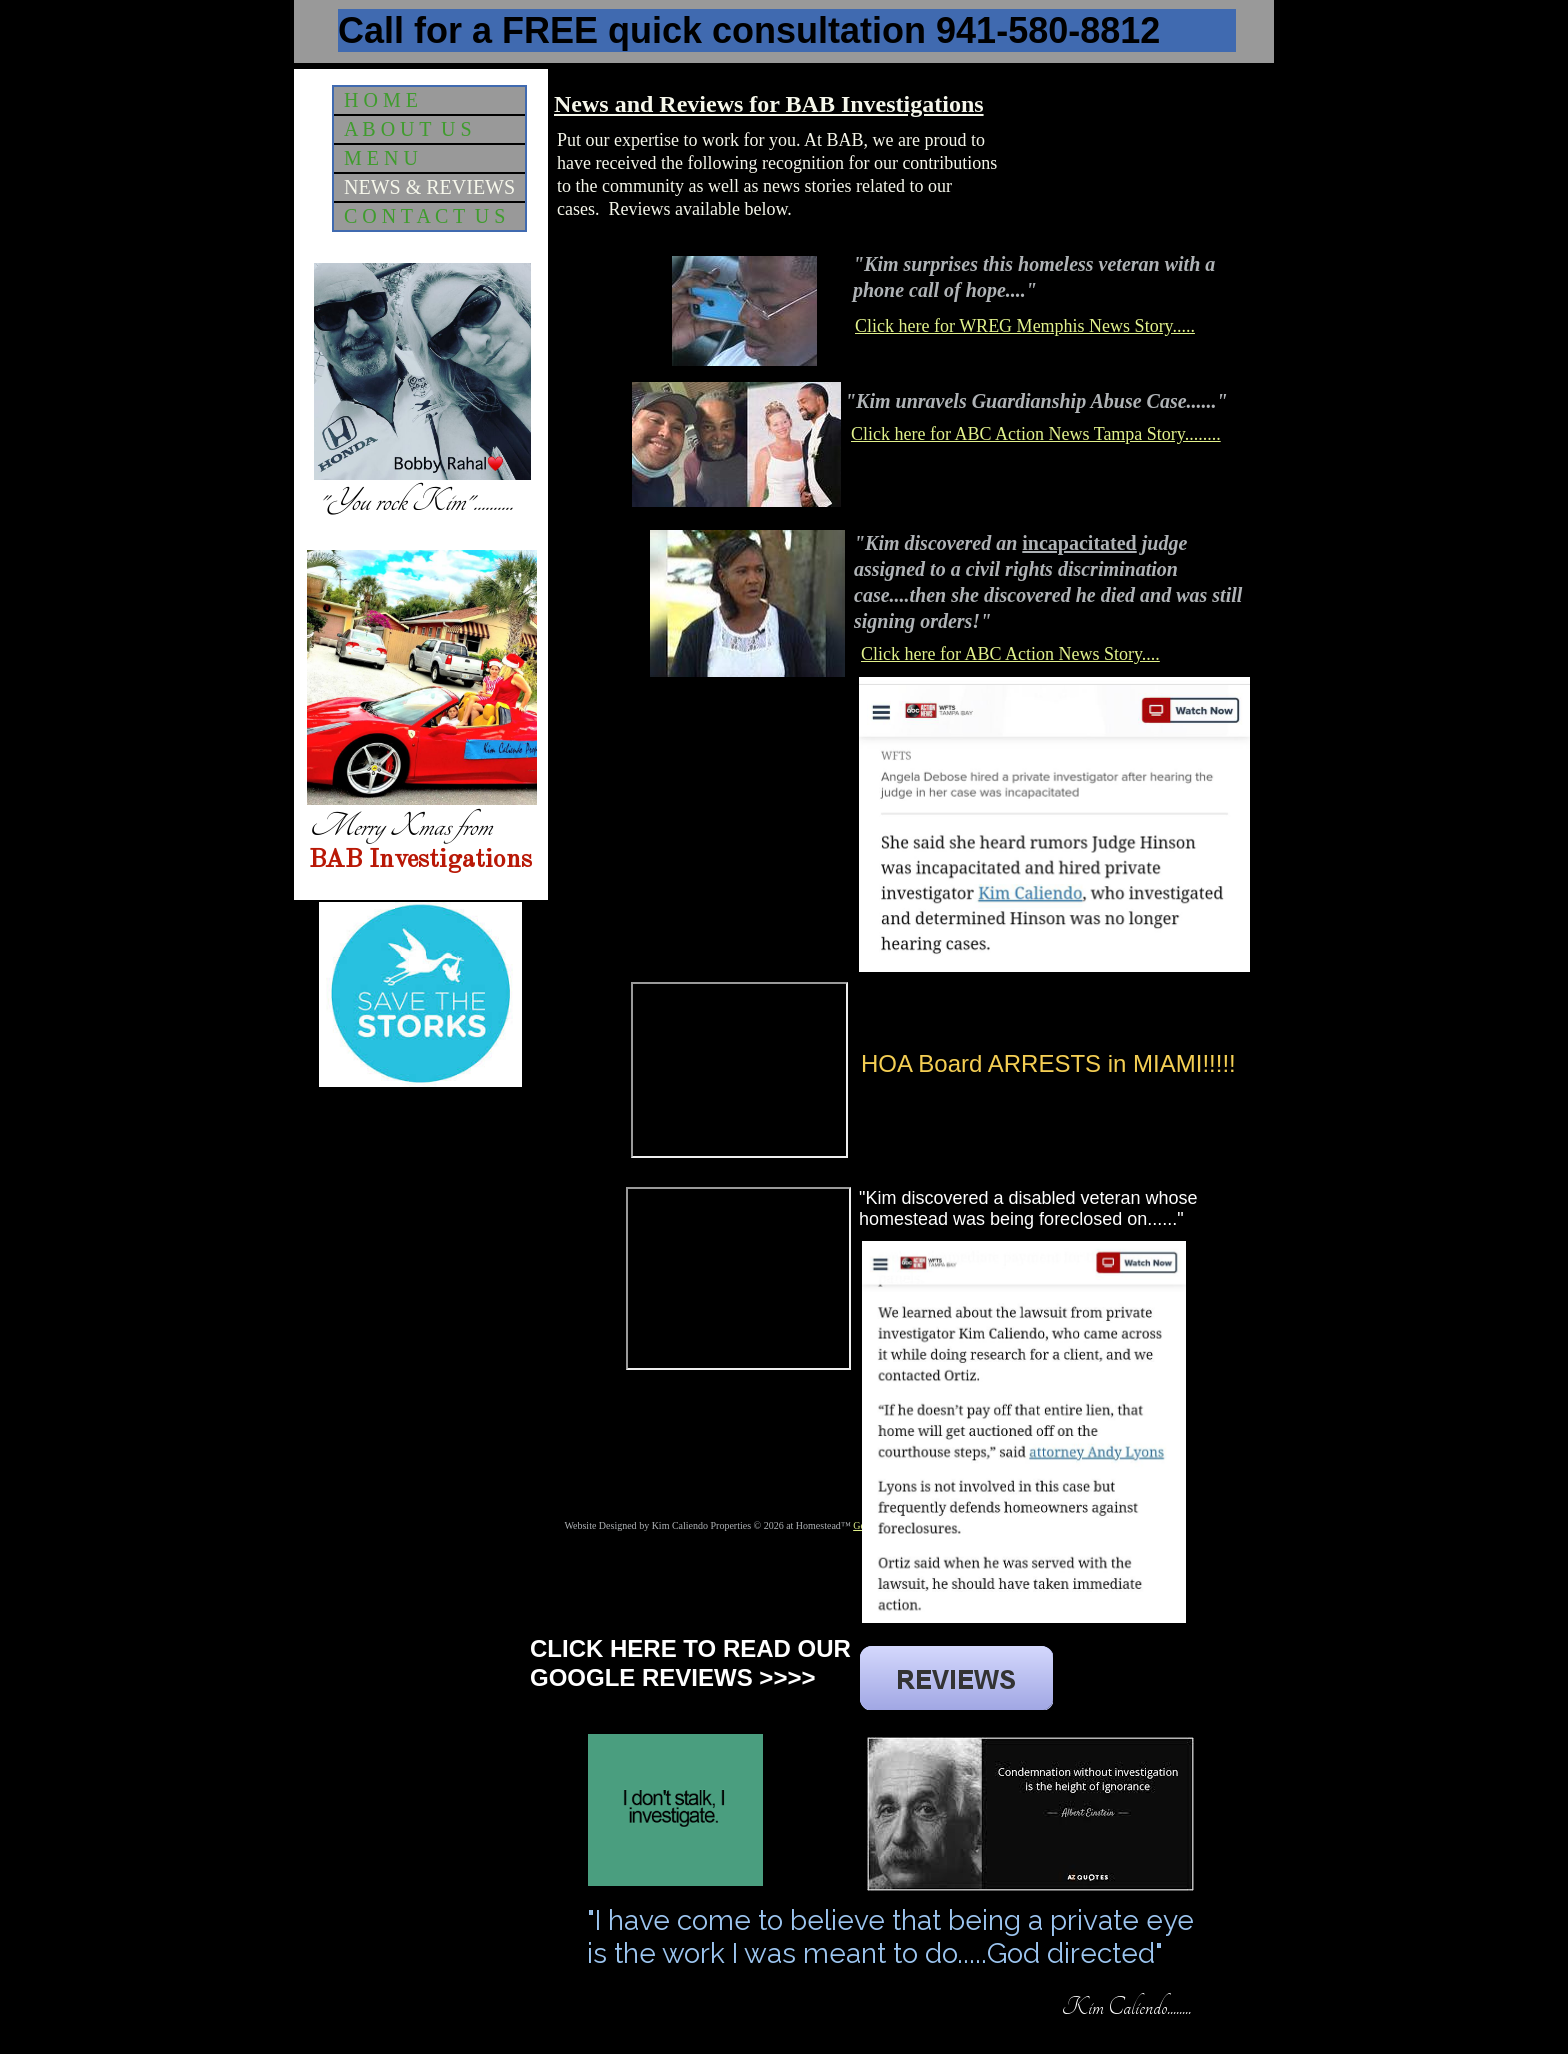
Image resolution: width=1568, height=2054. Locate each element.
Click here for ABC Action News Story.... (1010, 654)
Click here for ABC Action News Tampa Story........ (1036, 434)
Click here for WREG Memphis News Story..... (1025, 326)
